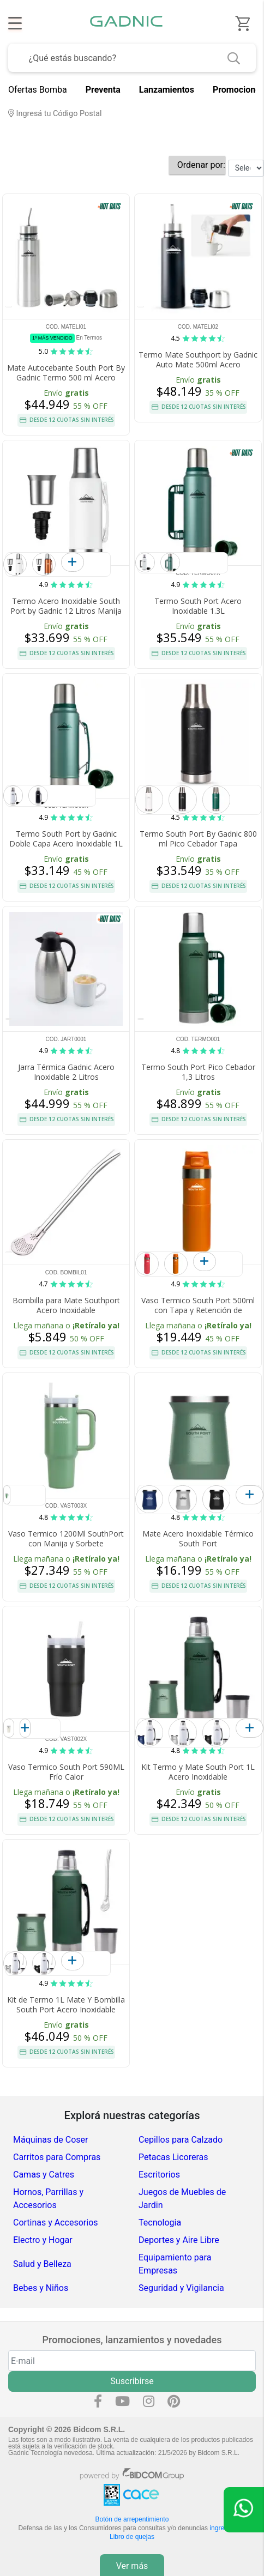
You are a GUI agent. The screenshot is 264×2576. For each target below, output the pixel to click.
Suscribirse (131, 2381)
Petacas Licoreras (173, 2157)
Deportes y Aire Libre (179, 2240)
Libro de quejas (132, 2537)
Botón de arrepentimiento (132, 2519)
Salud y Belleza (42, 2264)
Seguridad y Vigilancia (181, 2288)
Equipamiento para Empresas (175, 2264)
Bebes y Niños (40, 2288)
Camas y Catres (43, 2174)
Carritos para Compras (56, 2157)
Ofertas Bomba (37, 89)
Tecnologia (160, 2222)
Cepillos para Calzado (181, 2139)
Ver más (132, 2566)
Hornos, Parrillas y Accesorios (48, 2198)
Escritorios (159, 2174)
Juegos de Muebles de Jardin (182, 2198)
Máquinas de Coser (50, 2139)
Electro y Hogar (43, 2240)
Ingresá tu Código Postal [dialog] (55, 113)
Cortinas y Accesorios (55, 2222)
